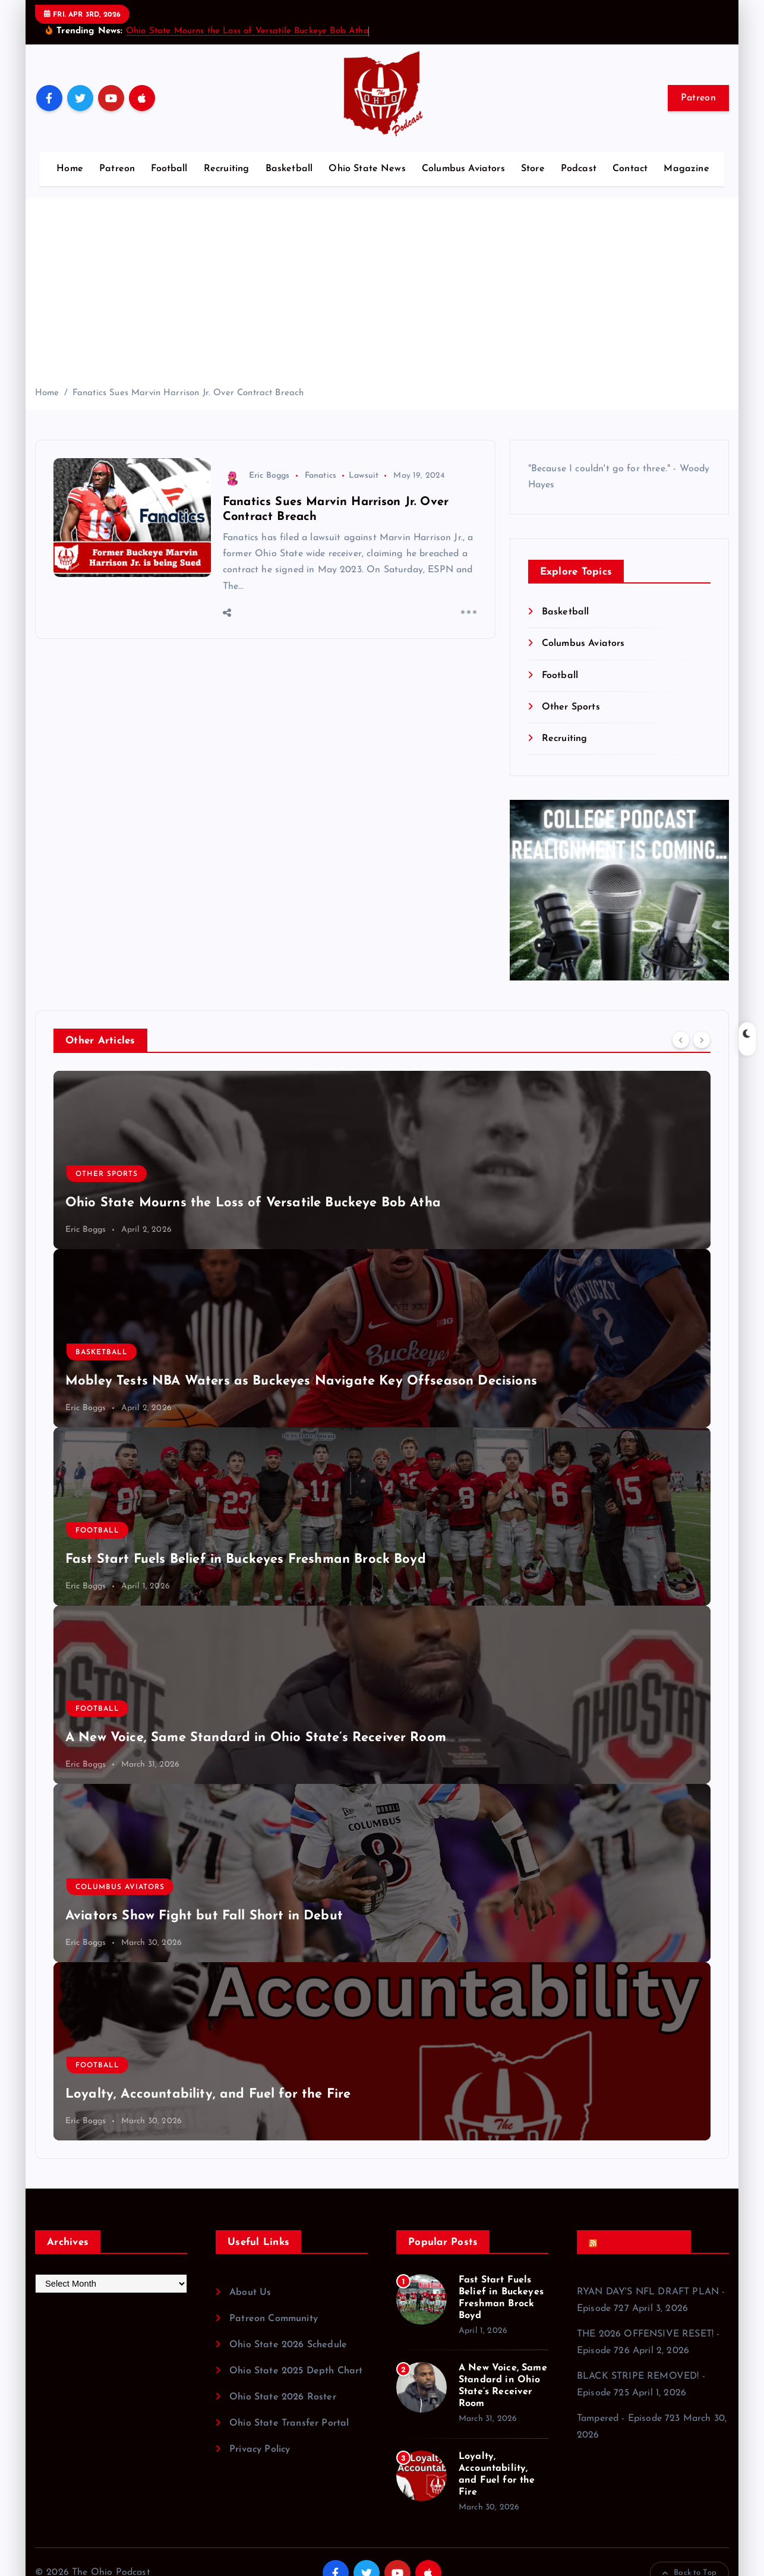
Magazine (686, 169)
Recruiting (227, 169)
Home (69, 169)
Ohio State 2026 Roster (282, 2397)
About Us (250, 2292)
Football (169, 169)
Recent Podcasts (638, 2242)
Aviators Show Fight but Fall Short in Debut (204, 1916)
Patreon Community (273, 2318)
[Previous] (681, 1039)
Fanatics (320, 475)
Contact (630, 169)
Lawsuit (363, 475)
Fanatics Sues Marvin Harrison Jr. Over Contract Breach (188, 393)
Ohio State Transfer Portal (289, 2423)
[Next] (702, 1039)
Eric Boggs (256, 475)
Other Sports (571, 707)
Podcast (578, 169)
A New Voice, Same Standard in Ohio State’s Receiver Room (255, 1738)
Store (533, 169)
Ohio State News (367, 169)
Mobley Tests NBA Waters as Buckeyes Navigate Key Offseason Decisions (301, 1381)
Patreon (698, 98)
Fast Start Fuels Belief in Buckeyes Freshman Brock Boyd (245, 1559)
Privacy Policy (259, 2449)
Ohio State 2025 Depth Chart (295, 2371)
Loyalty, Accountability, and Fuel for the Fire (208, 2094)
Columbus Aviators (463, 169)
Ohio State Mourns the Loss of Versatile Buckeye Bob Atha (247, 31)
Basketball (289, 169)
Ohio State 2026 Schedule (288, 2345)
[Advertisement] (382, 296)
